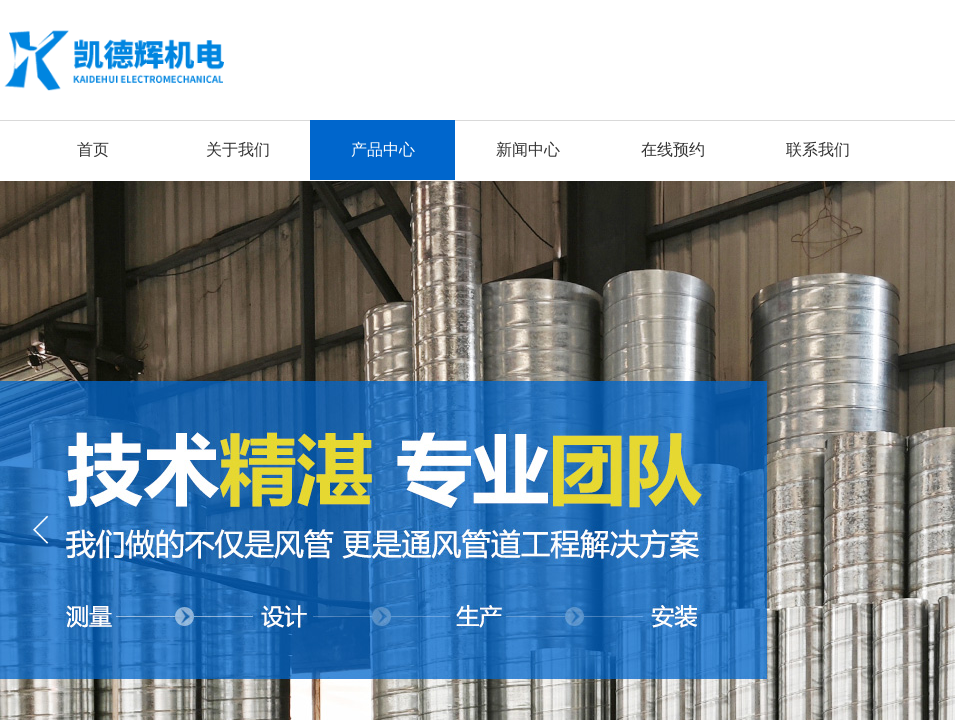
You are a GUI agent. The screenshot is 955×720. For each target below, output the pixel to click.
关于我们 (238, 149)
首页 (93, 149)
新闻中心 (528, 149)
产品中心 (383, 149)
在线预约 (673, 149)
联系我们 (818, 149)
